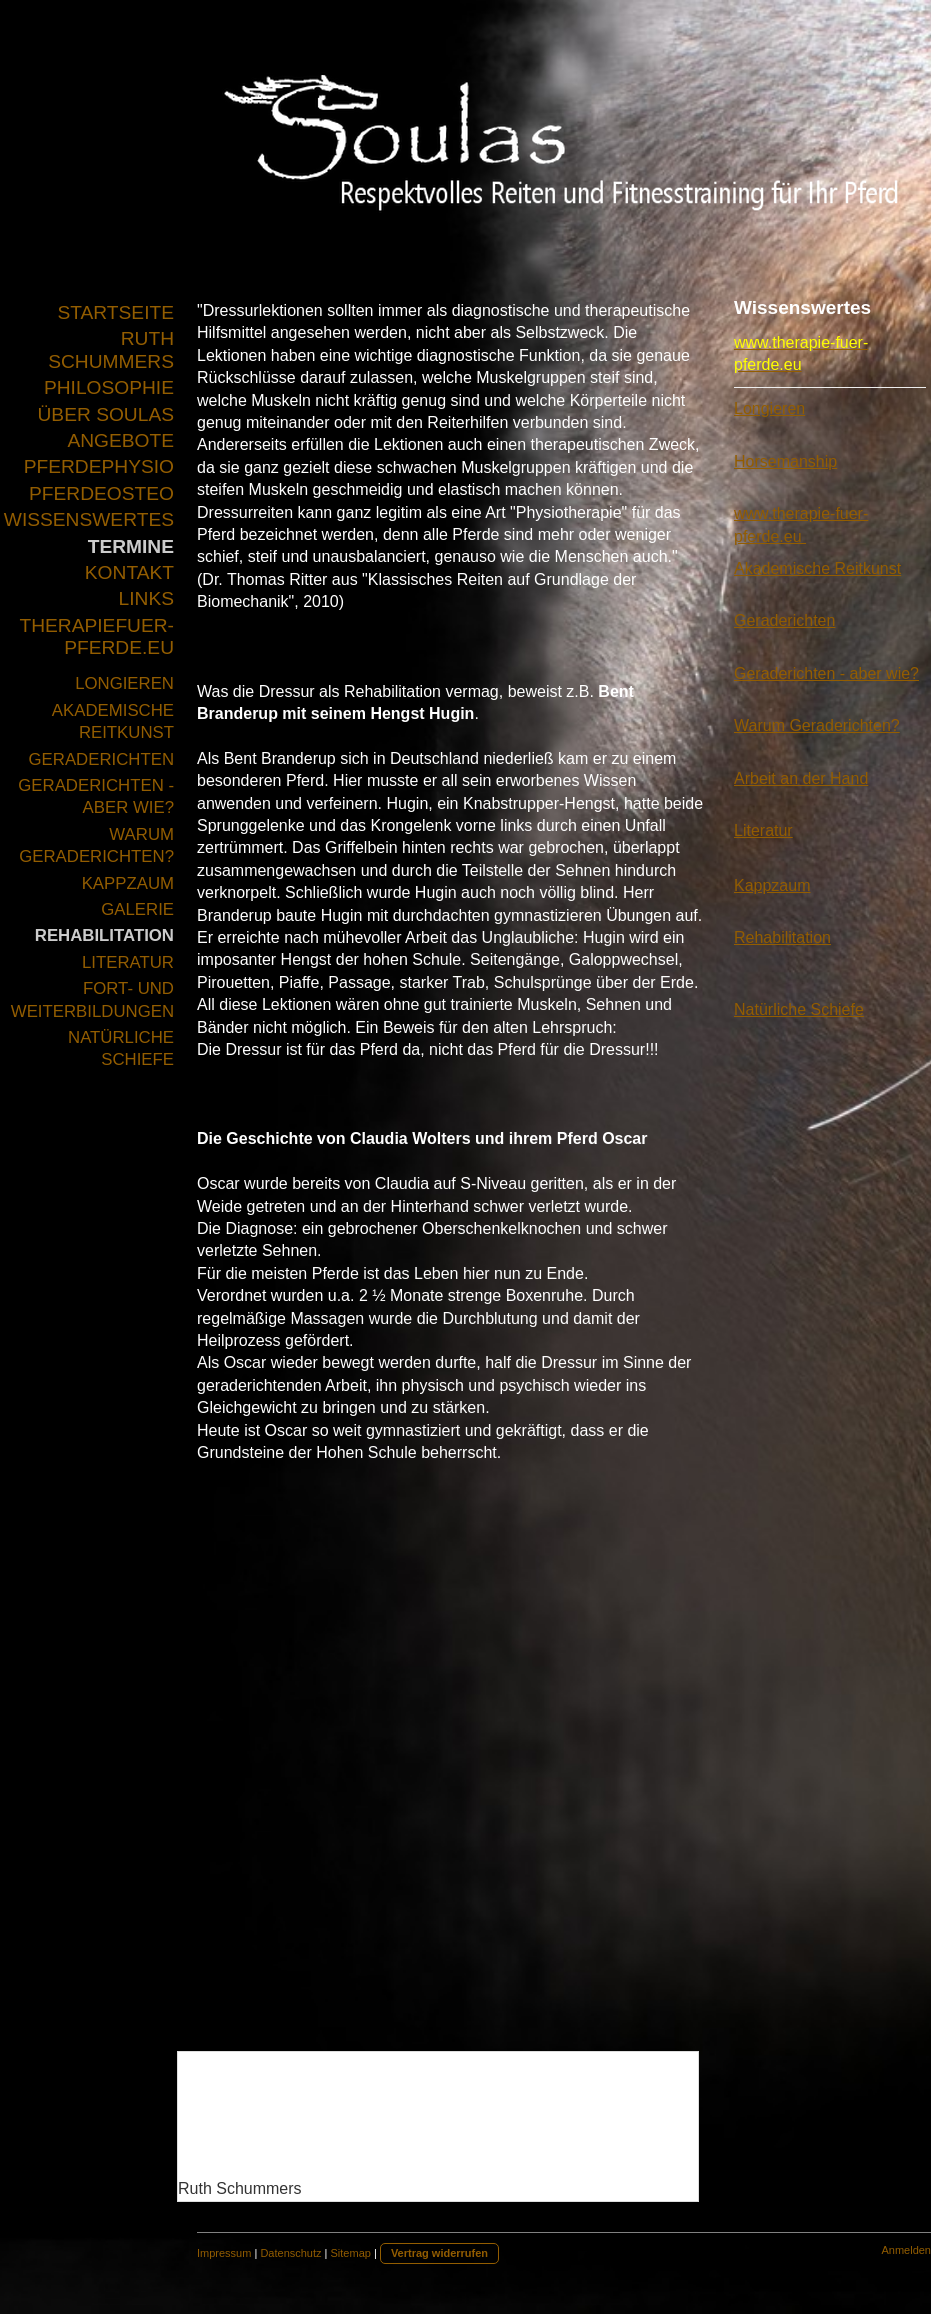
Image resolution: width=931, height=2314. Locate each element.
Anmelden (906, 2250)
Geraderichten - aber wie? (826, 673)
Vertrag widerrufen (439, 2253)
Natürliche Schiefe (799, 1009)
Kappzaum (772, 885)
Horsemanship (785, 461)
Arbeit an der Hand (801, 778)
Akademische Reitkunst (817, 568)
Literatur (763, 830)
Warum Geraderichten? (817, 725)
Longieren (769, 408)
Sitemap (351, 2253)
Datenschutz (290, 2253)
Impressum (224, 2253)
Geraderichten (784, 620)
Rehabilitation (782, 937)
